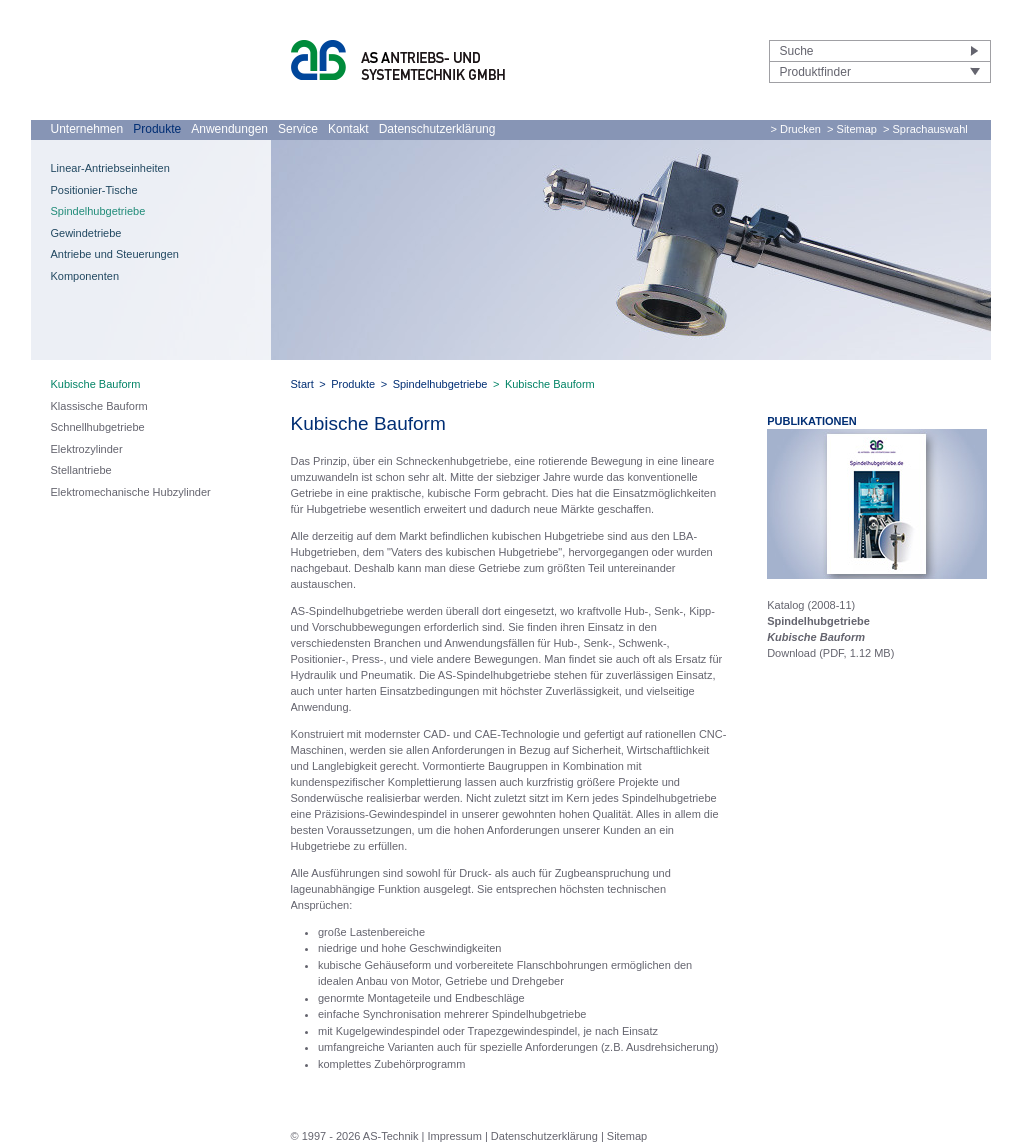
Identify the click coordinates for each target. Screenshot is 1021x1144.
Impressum (454, 1136)
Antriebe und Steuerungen (115, 254)
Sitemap (627, 1136)
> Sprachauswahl (925, 129)
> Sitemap (852, 129)
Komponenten (85, 276)
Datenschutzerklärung (437, 129)
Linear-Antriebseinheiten (110, 168)
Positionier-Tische (94, 190)
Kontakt (348, 129)
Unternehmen (87, 129)
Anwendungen (229, 129)
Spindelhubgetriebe (98, 211)
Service (298, 129)
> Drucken (796, 129)
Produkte (157, 129)
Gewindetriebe (86, 233)
